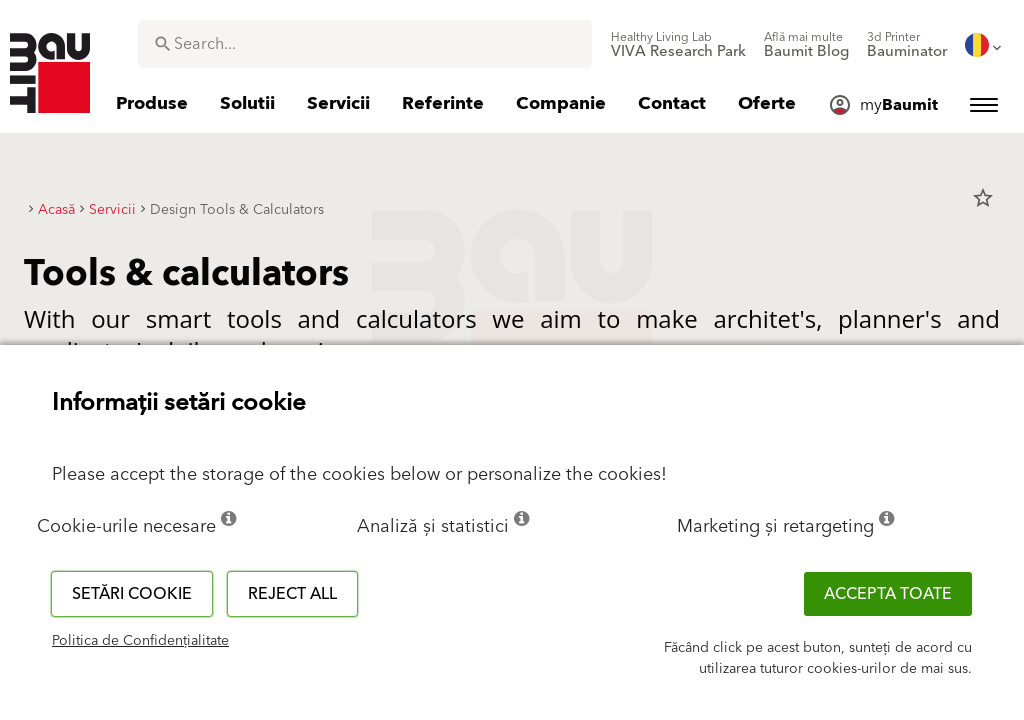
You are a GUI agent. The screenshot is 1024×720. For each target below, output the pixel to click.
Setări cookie (132, 594)
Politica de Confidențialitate (140, 641)
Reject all (292, 594)
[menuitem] (678, 45)
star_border (983, 198)
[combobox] (365, 44)
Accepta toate (888, 594)
